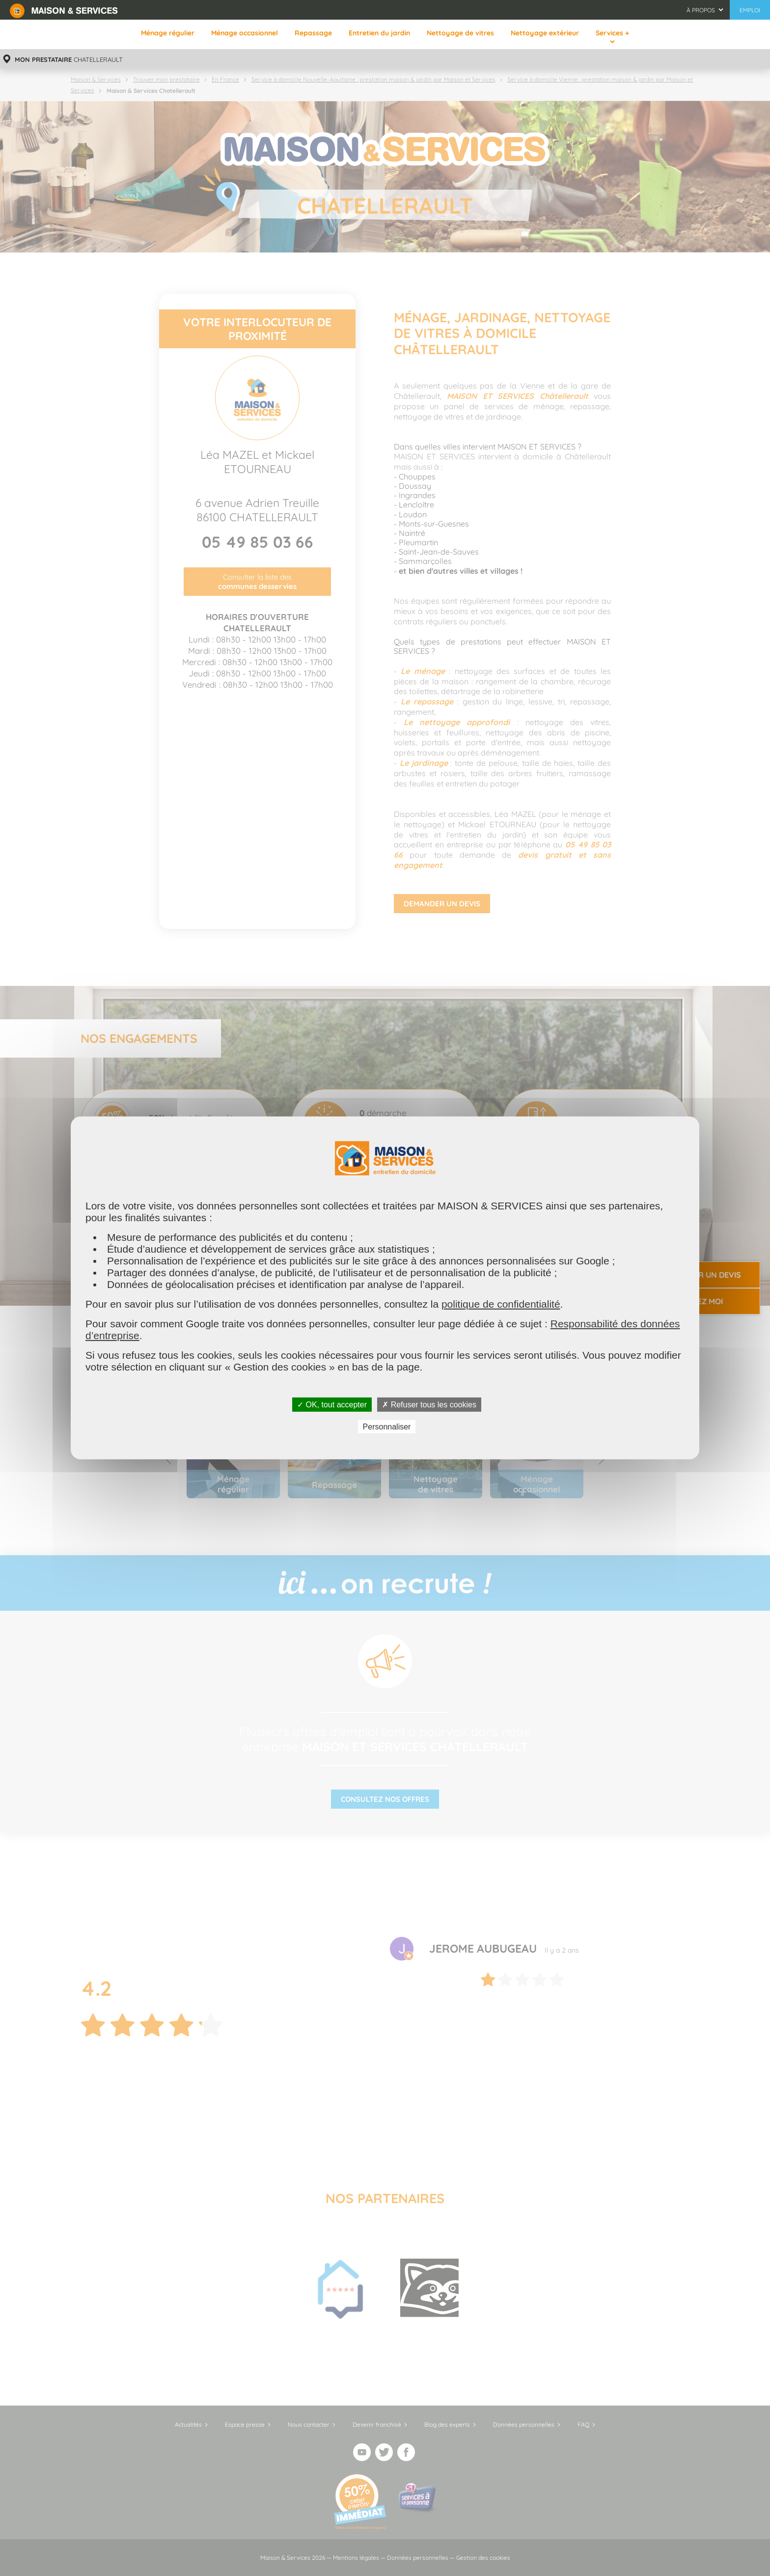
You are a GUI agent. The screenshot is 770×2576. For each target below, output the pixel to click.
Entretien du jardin (379, 32)
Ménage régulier (167, 32)
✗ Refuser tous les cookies (429, 1404)
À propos (701, 10)
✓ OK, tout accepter (332, 1404)
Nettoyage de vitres (460, 32)
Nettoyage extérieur (545, 32)
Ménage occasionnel (244, 32)
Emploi (750, 10)
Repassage (313, 32)
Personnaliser (387, 1427)
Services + (612, 32)
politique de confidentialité (500, 1304)
